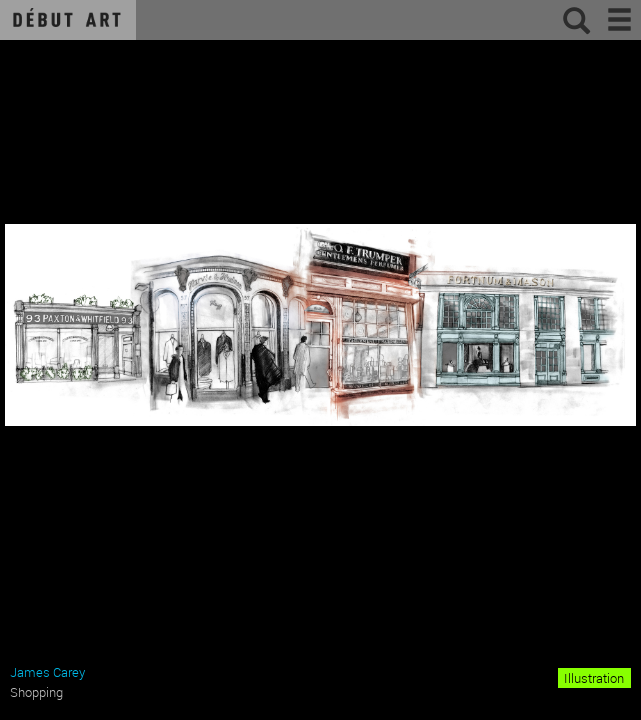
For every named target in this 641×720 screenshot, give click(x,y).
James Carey (47, 672)
